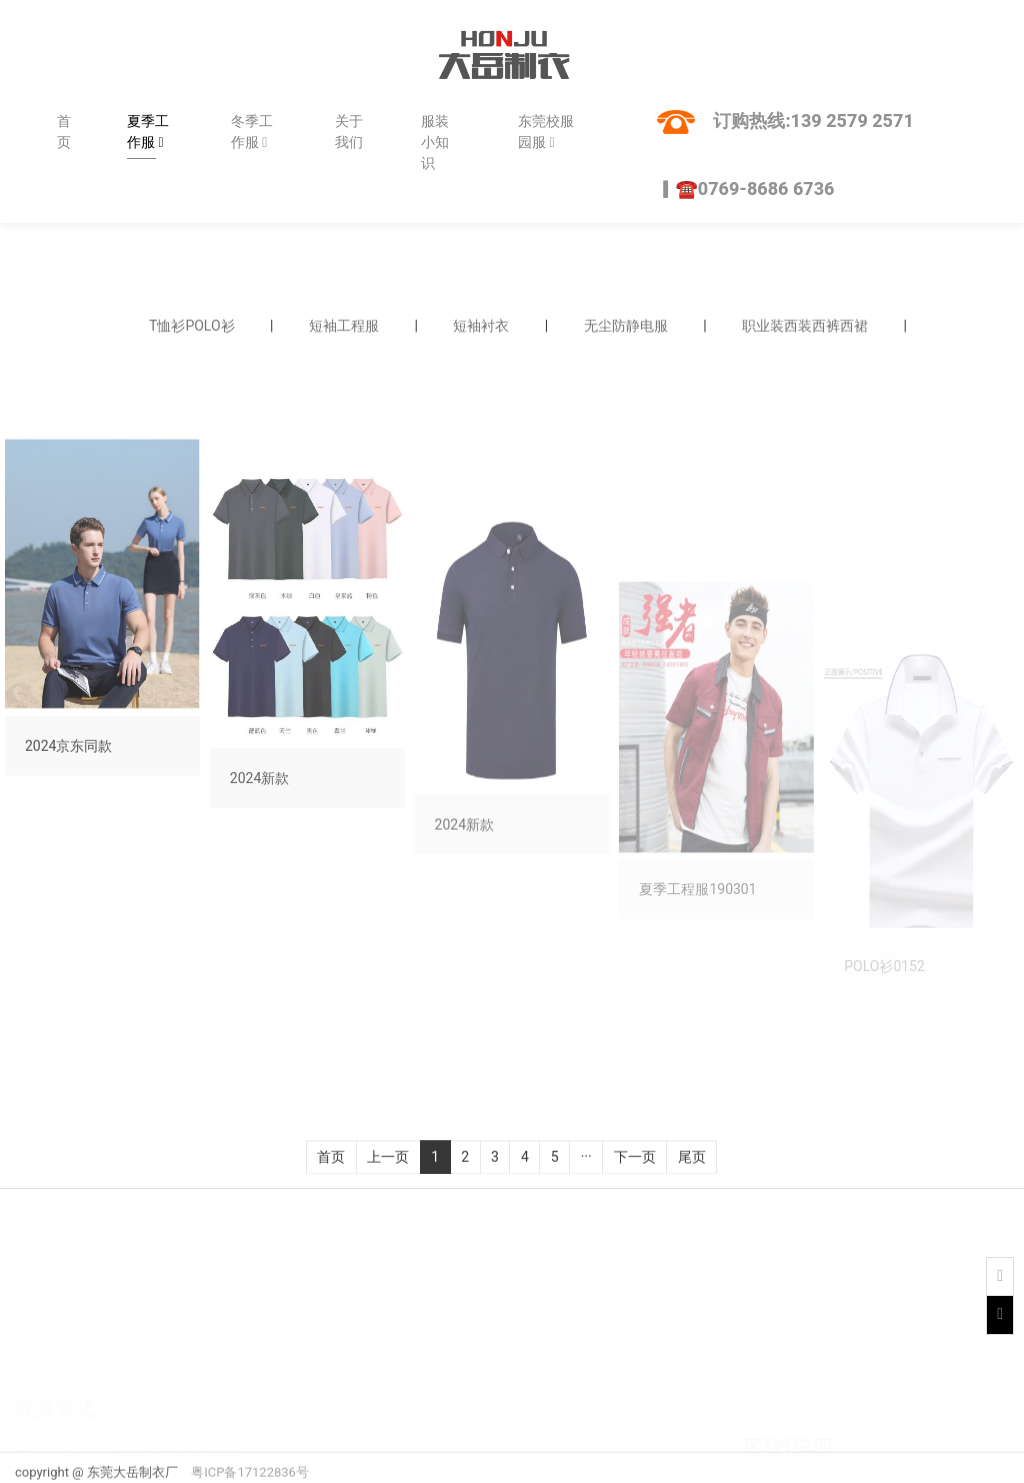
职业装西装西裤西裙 (805, 329)
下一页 (635, 1168)
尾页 (692, 1168)
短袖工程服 (344, 329)
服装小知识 (435, 142)
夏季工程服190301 (697, 1031)
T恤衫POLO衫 (192, 329)
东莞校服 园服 (546, 131)
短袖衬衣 (481, 329)
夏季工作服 (148, 131)
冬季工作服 (252, 131)
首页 (64, 131)
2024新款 (259, 902)
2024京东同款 (68, 834)
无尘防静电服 (626, 329)
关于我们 (349, 131)
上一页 (388, 1168)
